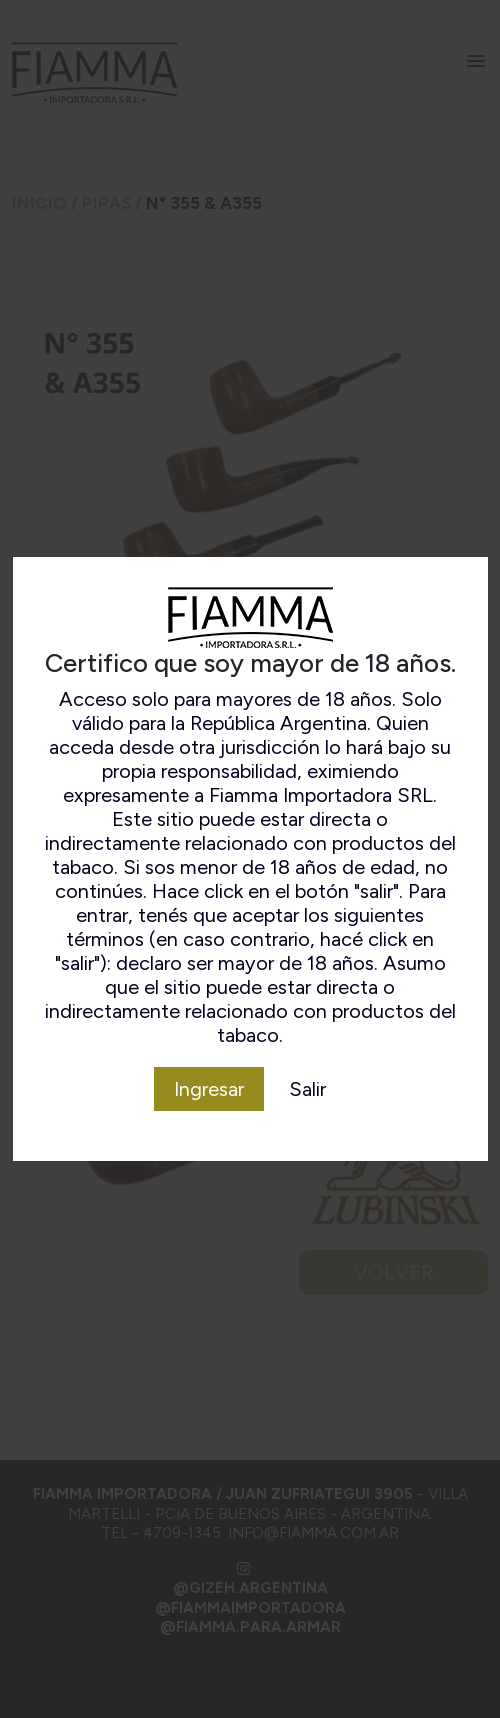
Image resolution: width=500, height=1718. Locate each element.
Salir (307, 1089)
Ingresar (209, 1089)
